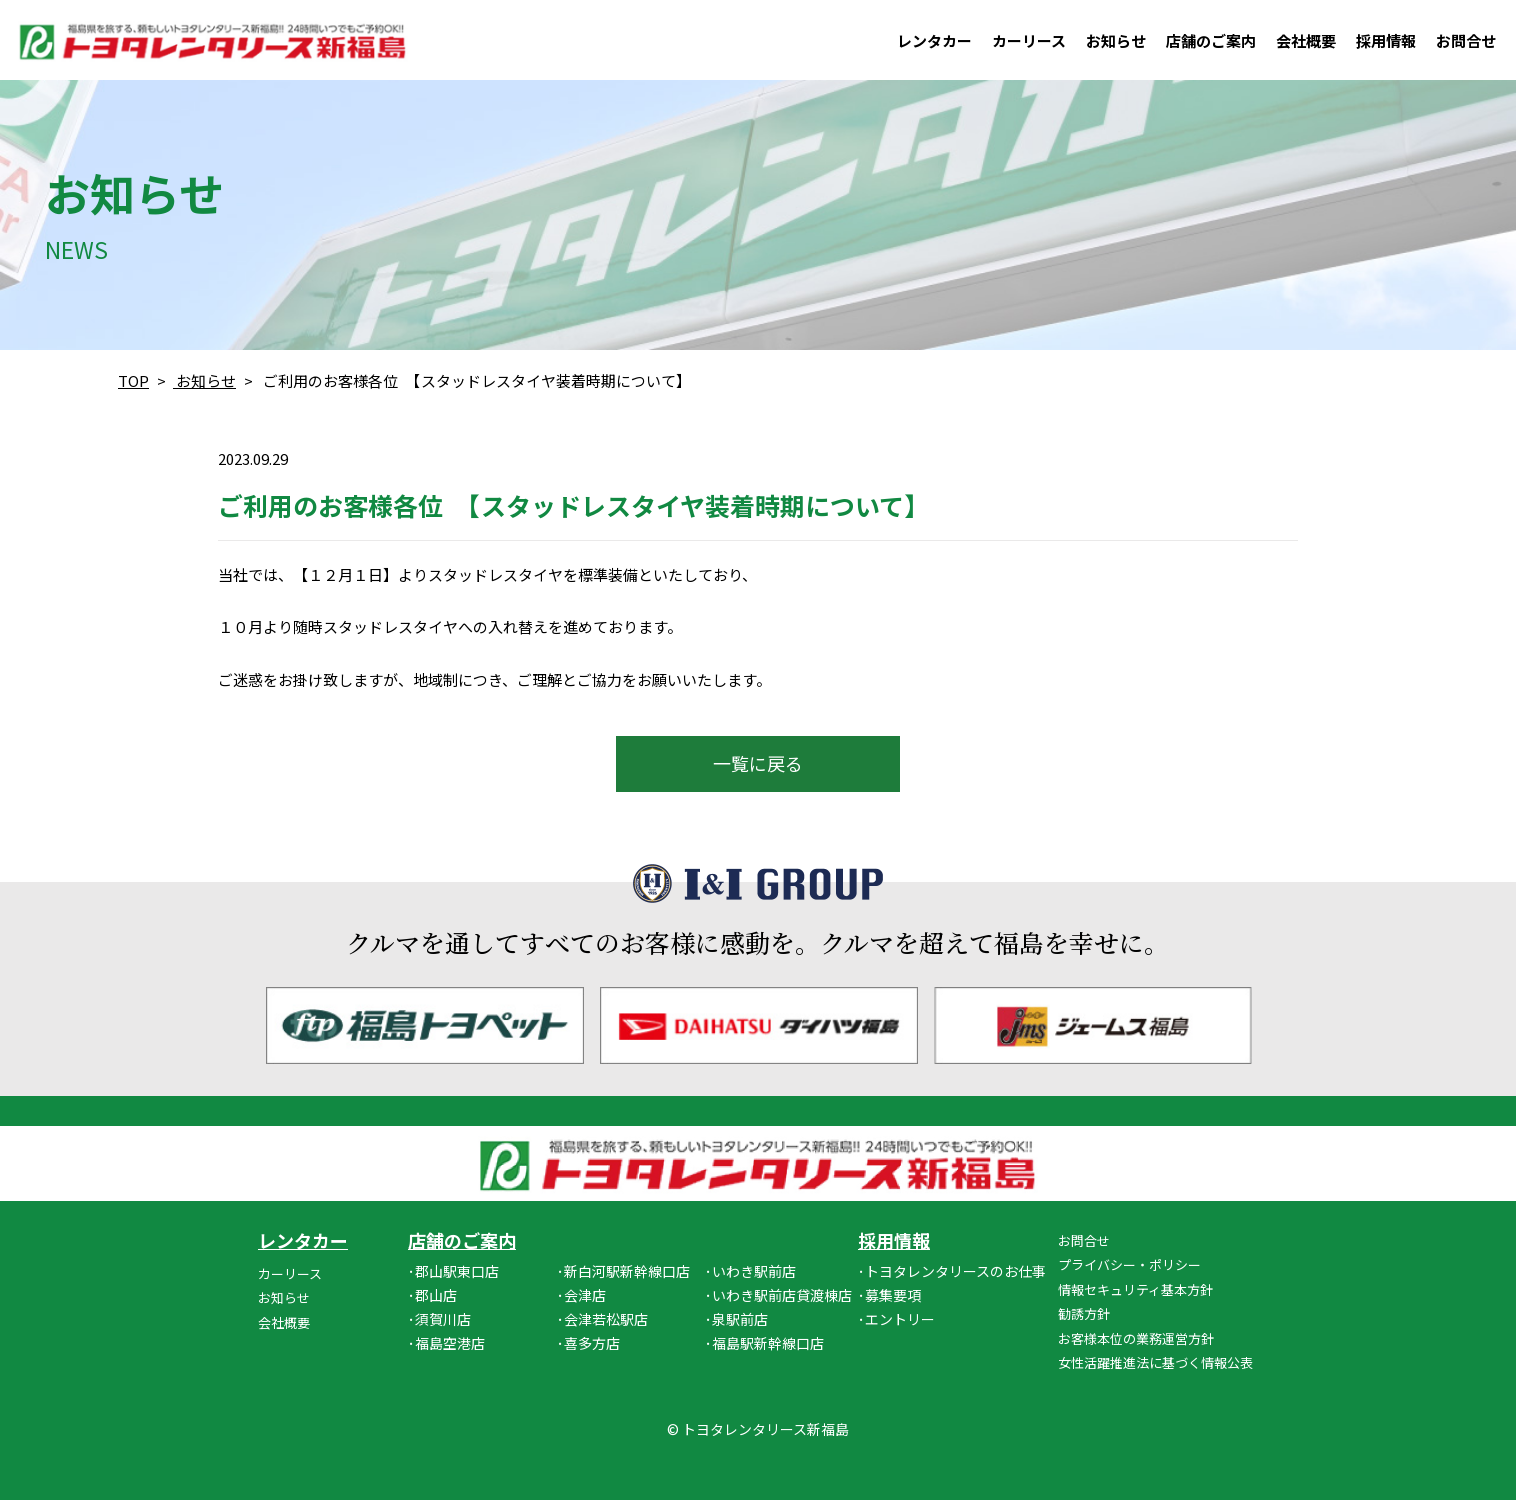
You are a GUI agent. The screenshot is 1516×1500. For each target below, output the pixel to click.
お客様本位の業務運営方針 (1136, 1338)
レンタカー (934, 40)
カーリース (1029, 40)
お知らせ (1116, 40)
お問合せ (1466, 40)
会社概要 (1306, 40)
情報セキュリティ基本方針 (1135, 1289)
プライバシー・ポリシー (1129, 1264)
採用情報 (1386, 40)
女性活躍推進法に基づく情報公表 (1155, 1362)
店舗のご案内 (1211, 40)
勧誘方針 (1084, 1313)
